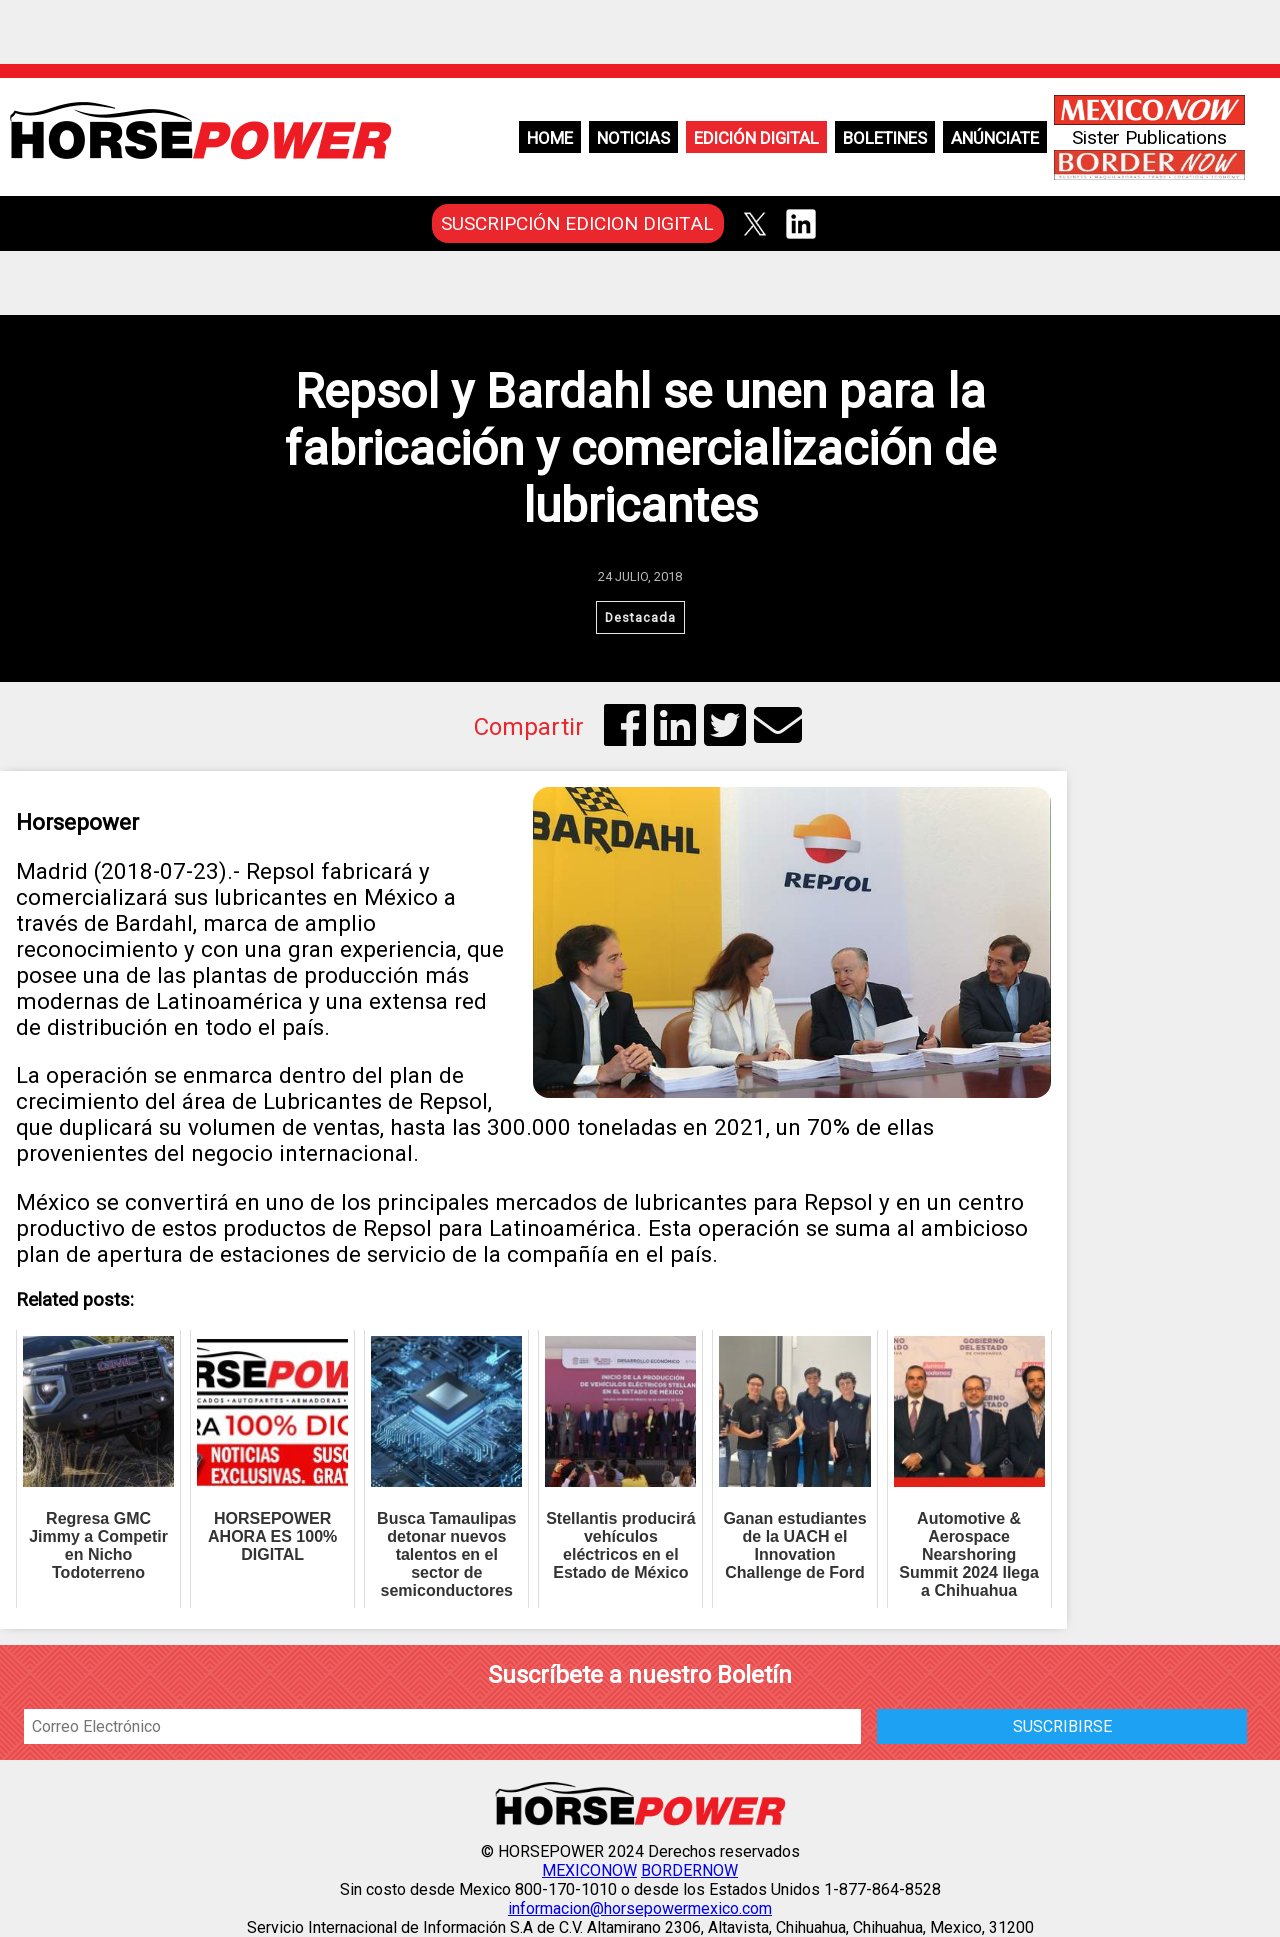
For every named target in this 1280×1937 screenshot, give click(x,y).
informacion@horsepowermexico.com (640, 1908)
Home (550, 138)
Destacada (640, 617)
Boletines (885, 138)
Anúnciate (995, 138)
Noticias (633, 138)
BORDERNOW (689, 1870)
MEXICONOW (589, 1870)
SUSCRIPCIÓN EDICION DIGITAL (577, 223)
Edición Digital (756, 138)
